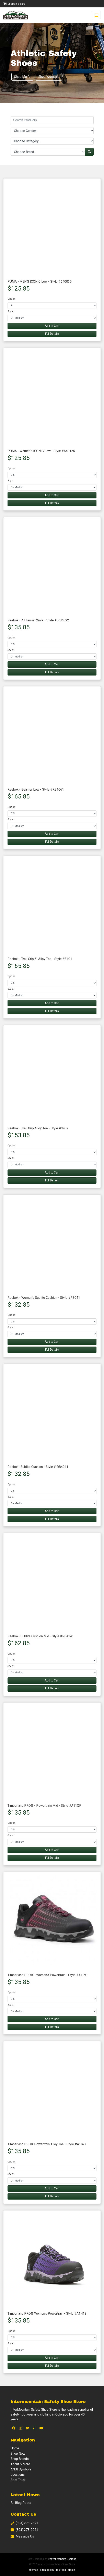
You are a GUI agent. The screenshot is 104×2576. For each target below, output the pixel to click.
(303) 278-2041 (24, 2529)
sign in (72, 2569)
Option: (12, 298)
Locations (18, 2475)
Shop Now (18, 2453)
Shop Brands (20, 2459)
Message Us (22, 2536)
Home (15, 2448)
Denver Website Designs (62, 2558)
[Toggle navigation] (96, 15)
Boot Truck (18, 2480)
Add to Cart (52, 325)
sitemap (33, 2569)
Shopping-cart (14, 3)
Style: (11, 311)
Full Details (52, 333)
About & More (20, 2464)
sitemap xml (47, 2569)
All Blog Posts (21, 2503)
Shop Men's (22, 77)
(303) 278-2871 (24, 2523)
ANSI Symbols (21, 2469)
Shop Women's (48, 77)
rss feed (61, 2569)
